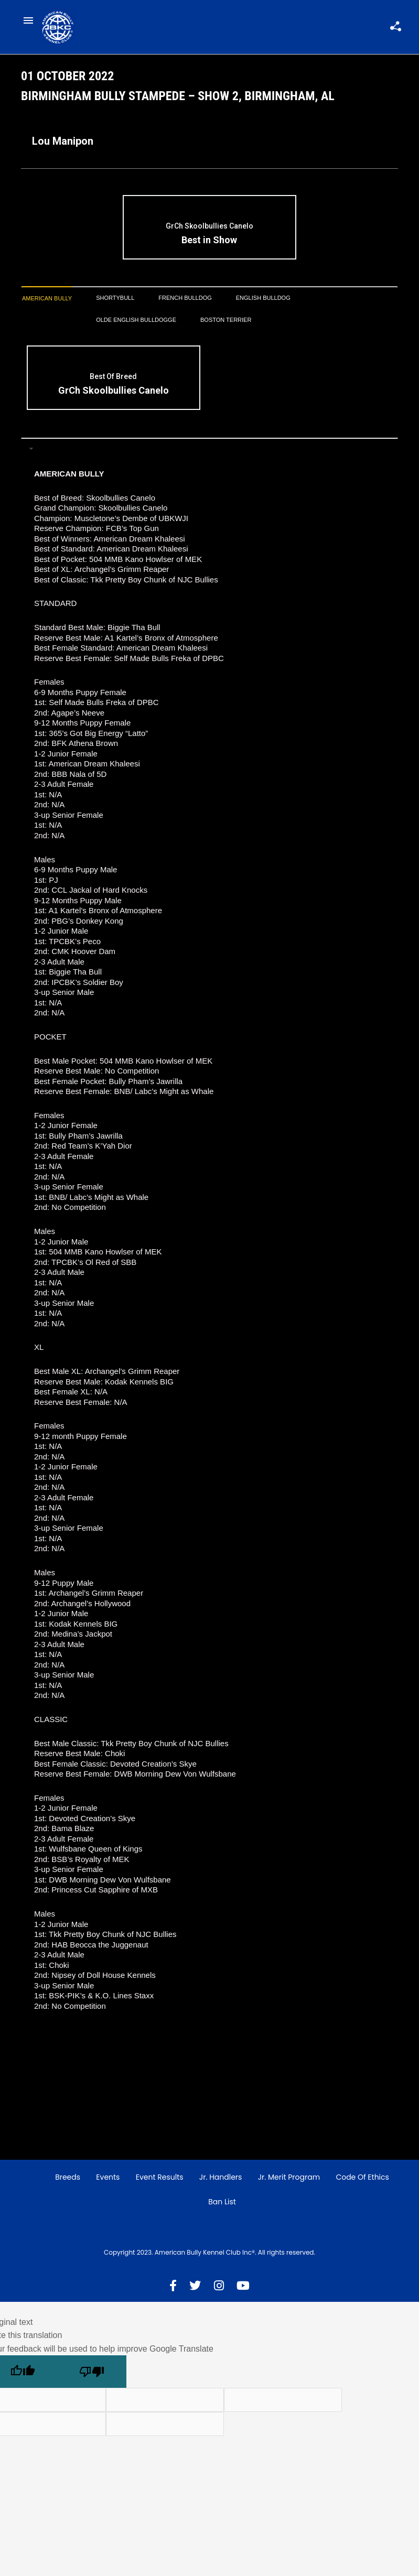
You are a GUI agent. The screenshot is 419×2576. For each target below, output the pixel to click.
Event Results (160, 2180)
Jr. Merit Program (289, 2180)
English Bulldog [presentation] (263, 301)
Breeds (67, 2180)
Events (108, 2180)
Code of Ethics (362, 2180)
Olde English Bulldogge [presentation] (136, 323)
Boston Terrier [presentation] (225, 323)
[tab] (47, 302)
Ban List (222, 2205)
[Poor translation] (91, 2375)
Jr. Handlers (220, 2180)
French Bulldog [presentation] (184, 301)
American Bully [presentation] (47, 302)
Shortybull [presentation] (115, 301)
